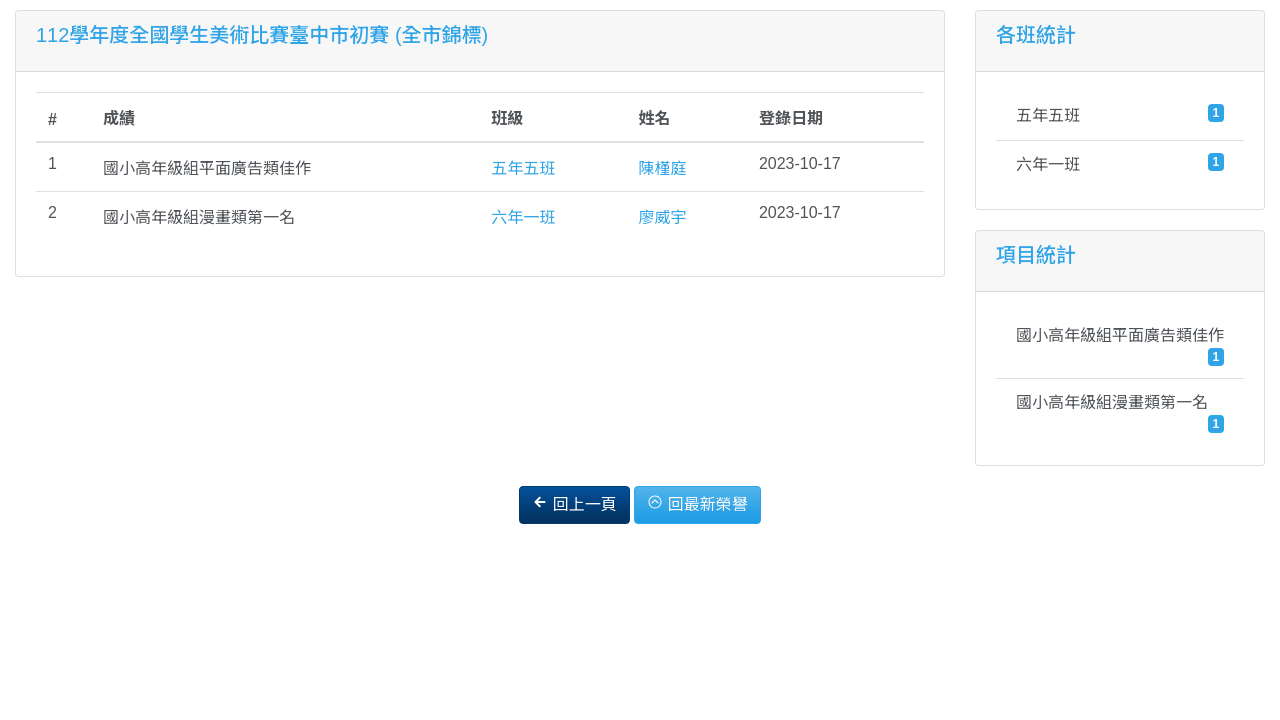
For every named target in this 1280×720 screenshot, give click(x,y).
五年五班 (523, 168)
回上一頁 (574, 503)
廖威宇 (662, 217)
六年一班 (523, 217)
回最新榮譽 (697, 503)
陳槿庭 (662, 168)
